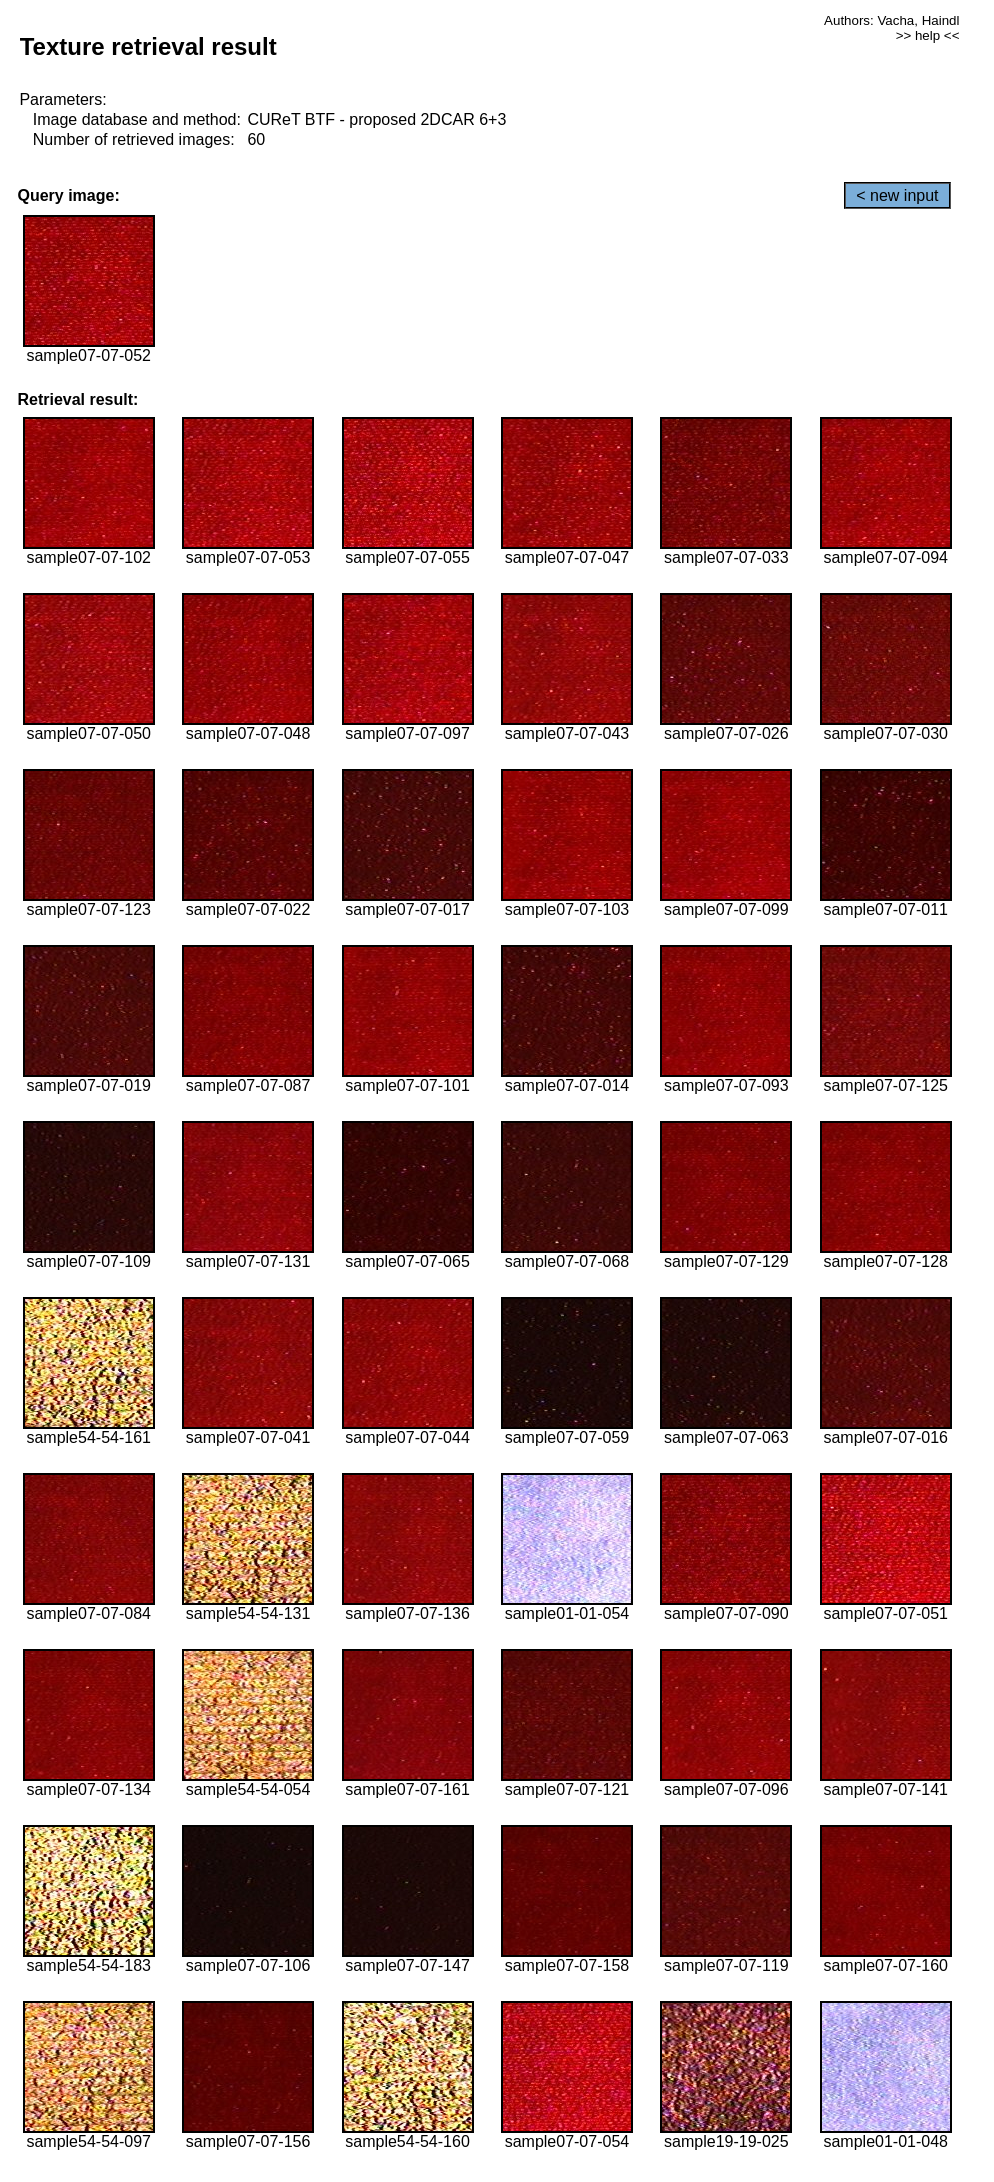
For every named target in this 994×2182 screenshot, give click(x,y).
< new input (897, 195)
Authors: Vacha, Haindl (891, 20)
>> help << (928, 35)
